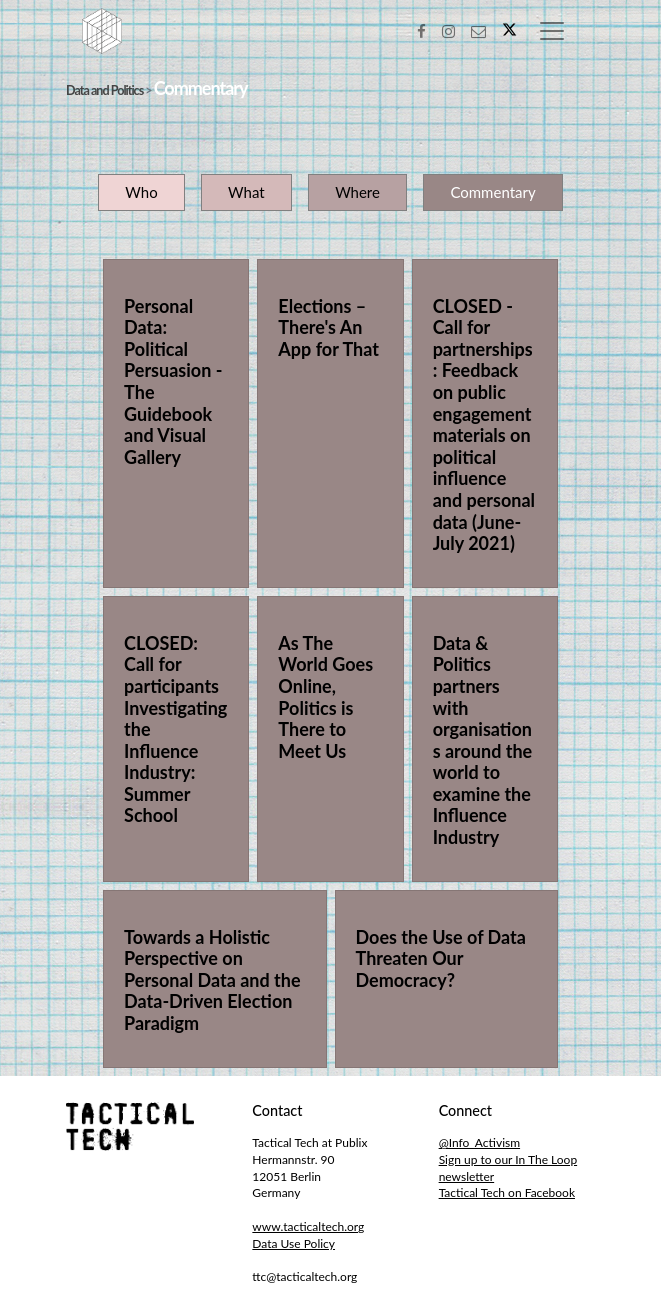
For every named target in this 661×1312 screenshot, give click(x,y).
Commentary (492, 192)
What (246, 192)
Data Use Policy (293, 1243)
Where (357, 192)
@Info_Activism (479, 1142)
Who (141, 192)
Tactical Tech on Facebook (507, 1192)
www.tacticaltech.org (308, 1226)
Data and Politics (104, 90)
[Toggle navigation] (552, 31)
